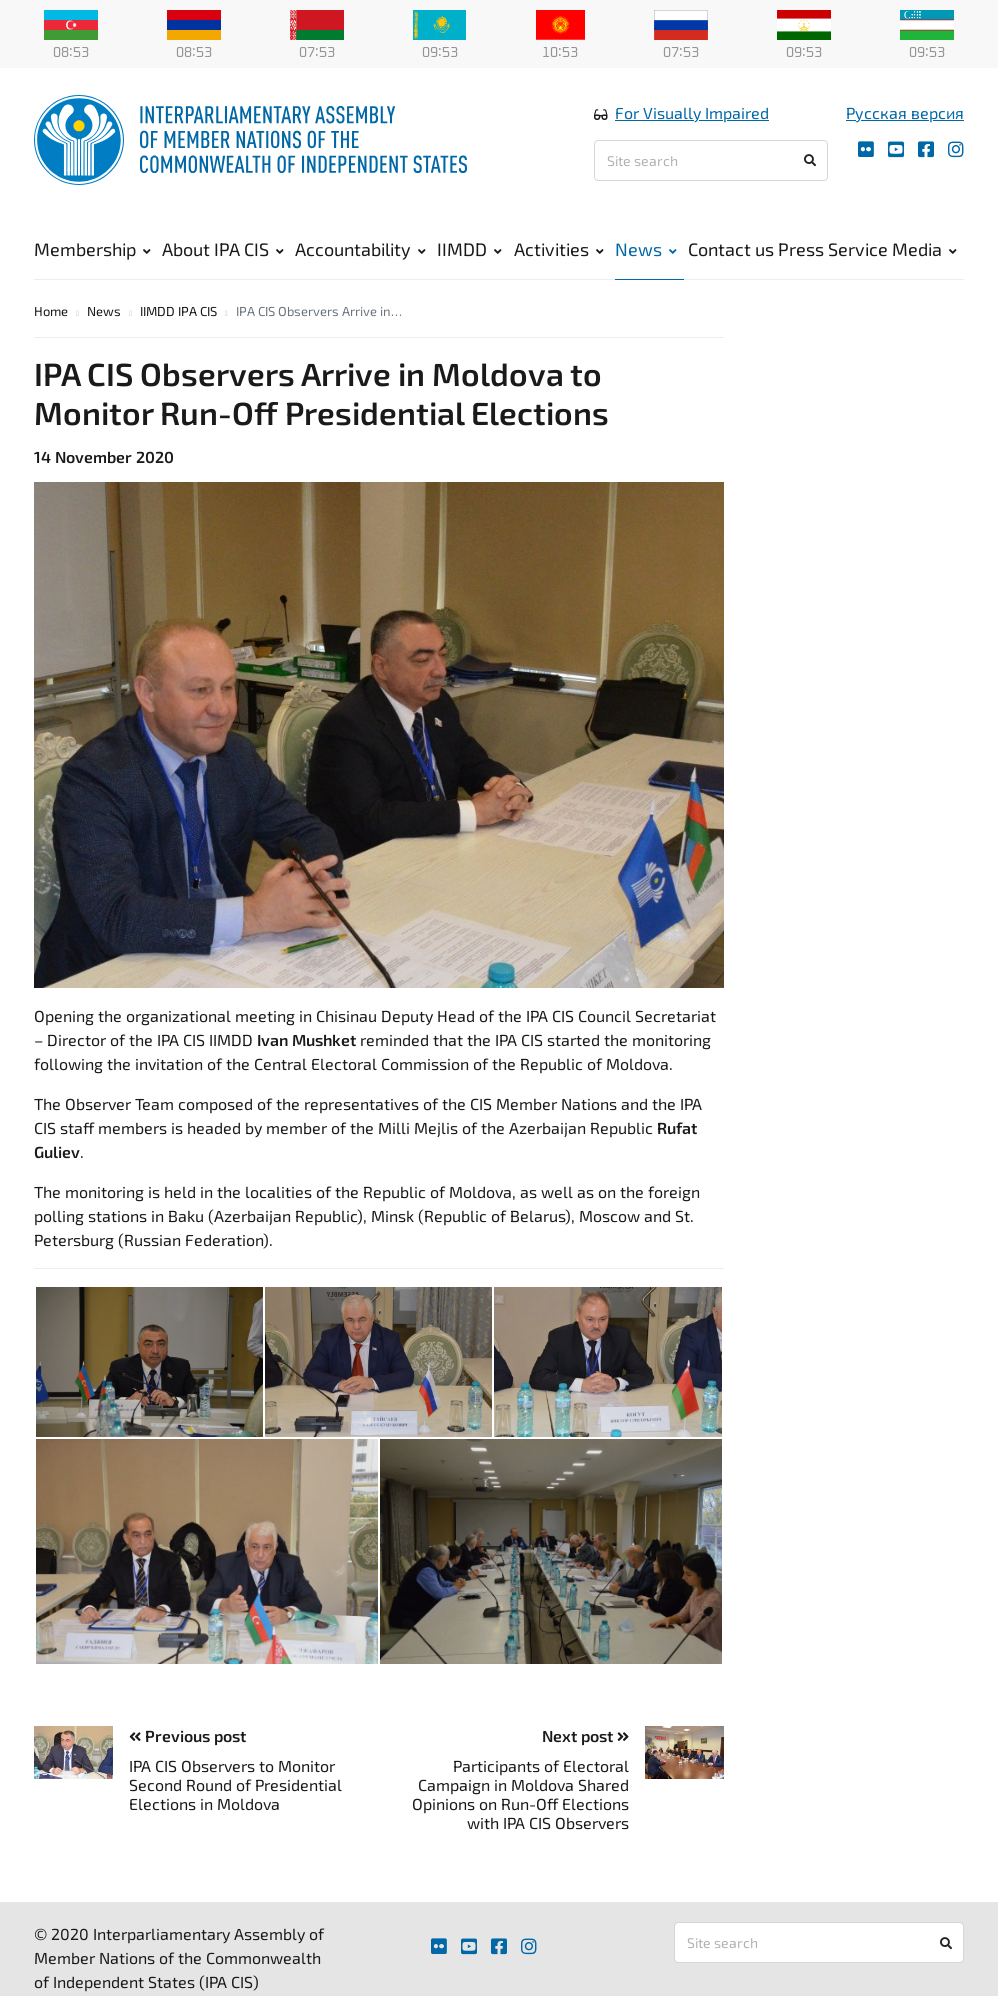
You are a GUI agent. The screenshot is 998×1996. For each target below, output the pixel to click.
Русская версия (905, 123)
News (646, 260)
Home (51, 338)
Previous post (187, 1763)
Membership (92, 260)
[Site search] (711, 171)
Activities (559, 260)
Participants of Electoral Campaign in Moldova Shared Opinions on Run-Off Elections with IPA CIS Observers (520, 1821)
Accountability (360, 260)
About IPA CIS (223, 260)
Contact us (731, 260)
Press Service (833, 260)
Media (924, 260)
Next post (585, 1763)
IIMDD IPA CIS (178, 338)
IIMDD (469, 260)
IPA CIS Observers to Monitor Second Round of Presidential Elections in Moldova (235, 1811)
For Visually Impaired (692, 123)
